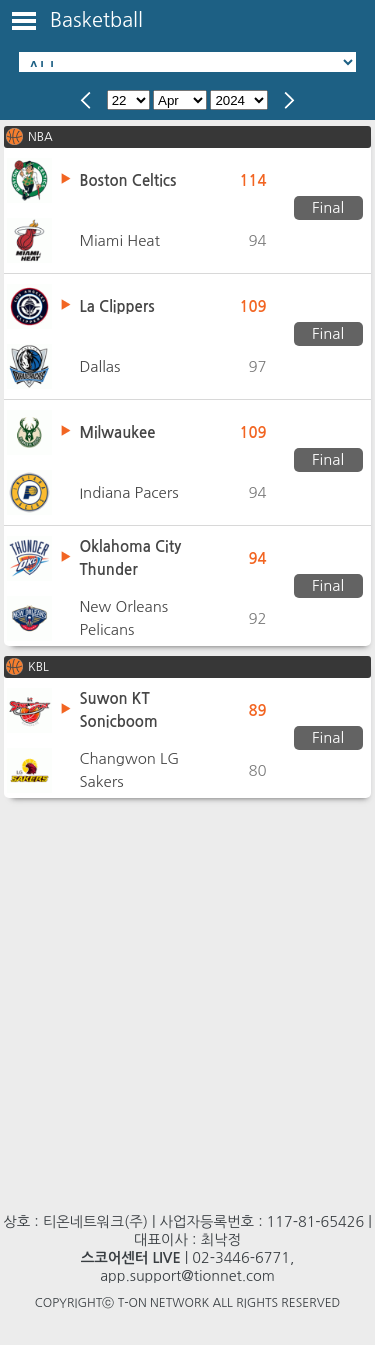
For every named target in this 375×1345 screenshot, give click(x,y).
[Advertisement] (187, 995)
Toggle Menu (24, 21)
